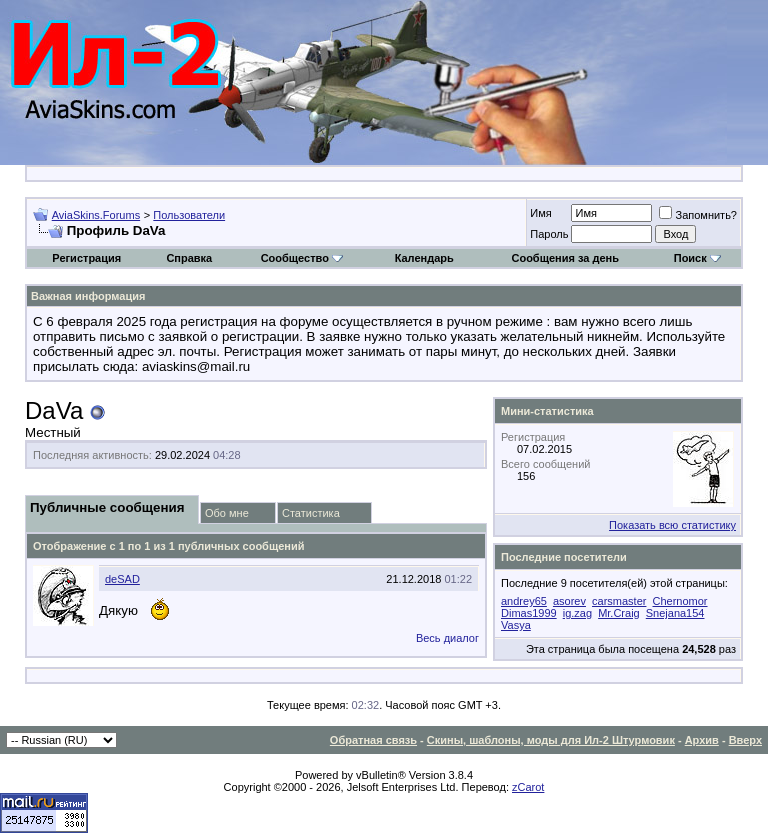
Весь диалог (447, 638)
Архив (702, 740)
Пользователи (189, 215)
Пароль (549, 234)
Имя (540, 213)
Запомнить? (698, 215)
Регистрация (86, 258)
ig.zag (577, 613)
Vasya (516, 625)
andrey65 (524, 601)
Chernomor (680, 601)
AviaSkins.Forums (96, 215)
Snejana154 (675, 613)
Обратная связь (373, 740)
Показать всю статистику (672, 525)
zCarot (528, 787)
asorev (569, 601)
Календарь (424, 258)
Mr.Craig (619, 613)
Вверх (745, 740)
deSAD (122, 579)
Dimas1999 (529, 613)
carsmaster (619, 601)
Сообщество (302, 258)
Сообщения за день (564, 258)
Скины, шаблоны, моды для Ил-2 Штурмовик (551, 740)
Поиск (697, 258)
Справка (189, 258)
